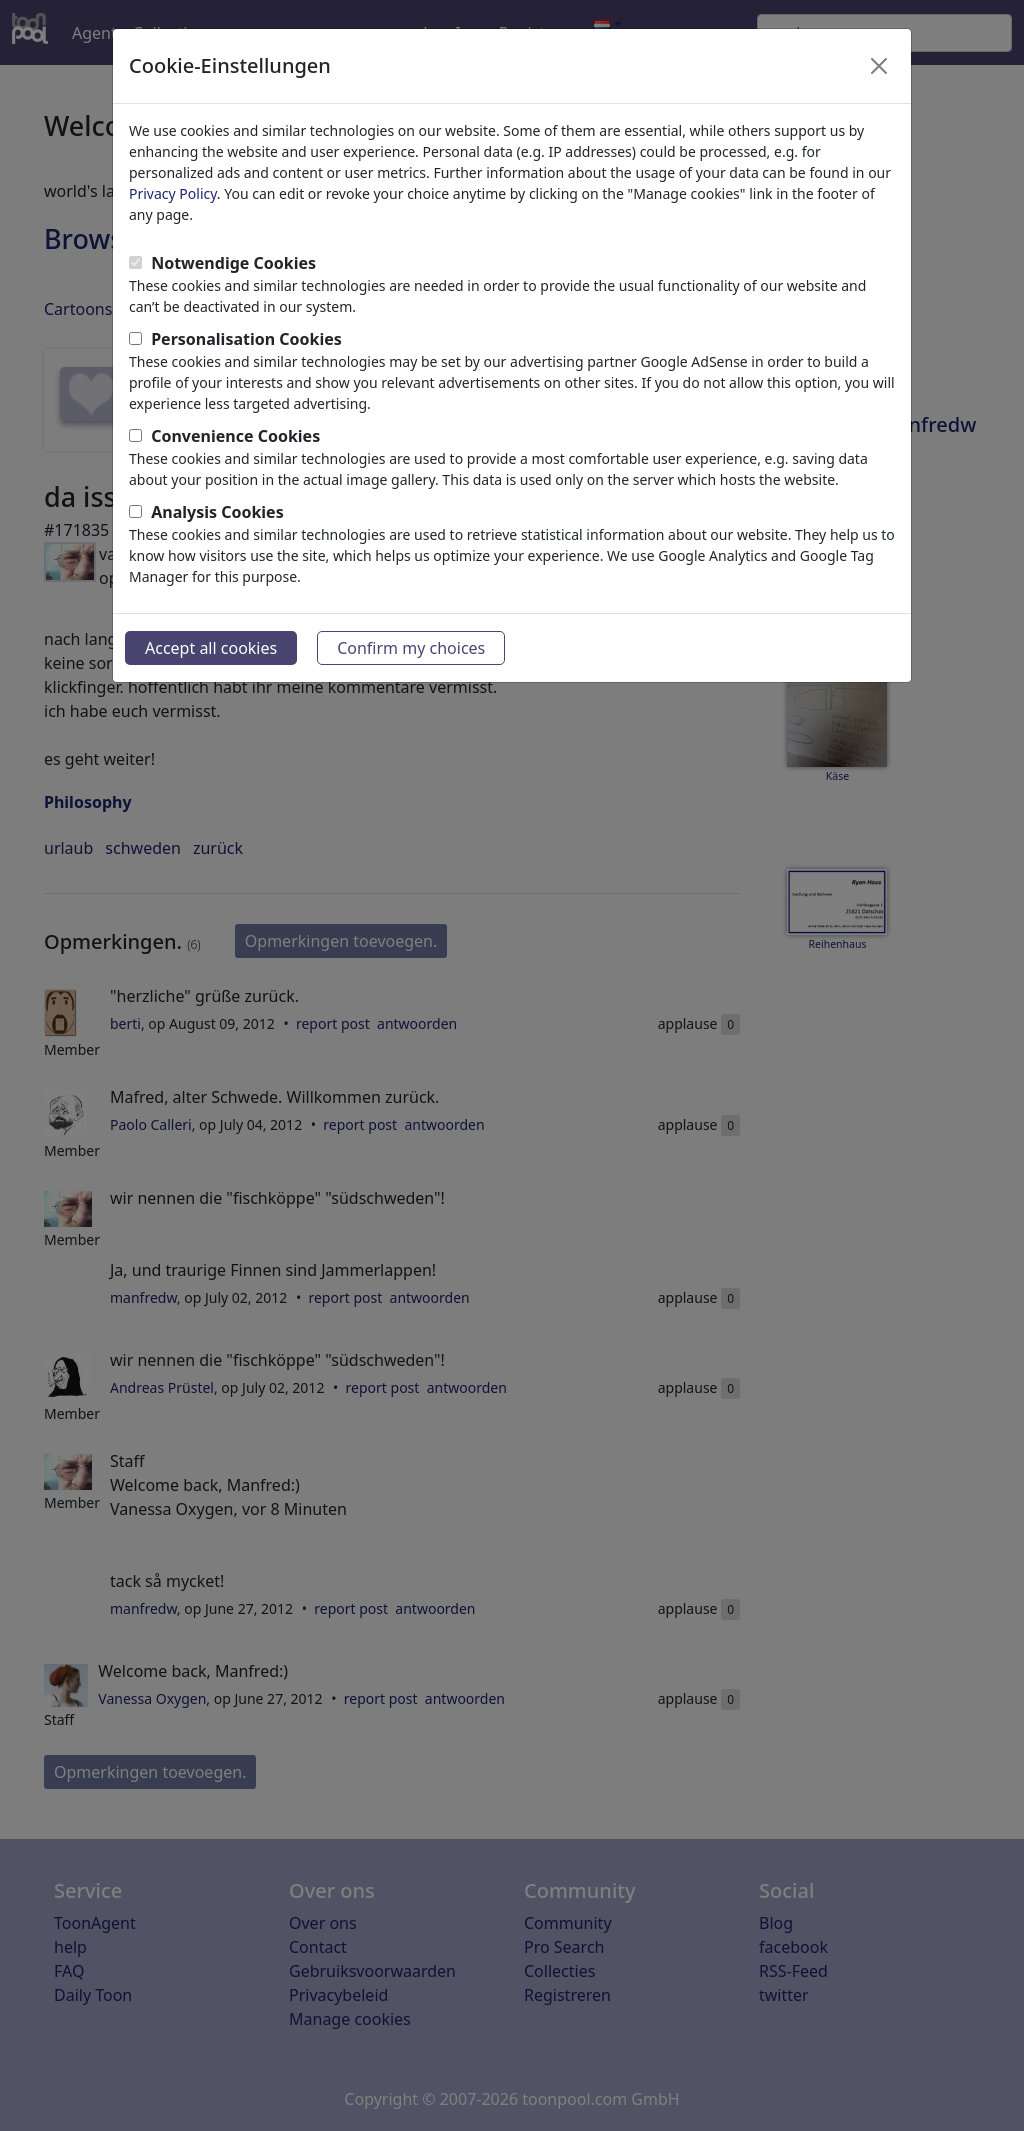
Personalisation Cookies (246, 339)
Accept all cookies (211, 648)
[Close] (879, 66)
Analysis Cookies (217, 512)
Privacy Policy (173, 193)
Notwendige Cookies (233, 263)
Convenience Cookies (235, 436)
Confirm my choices (411, 648)
